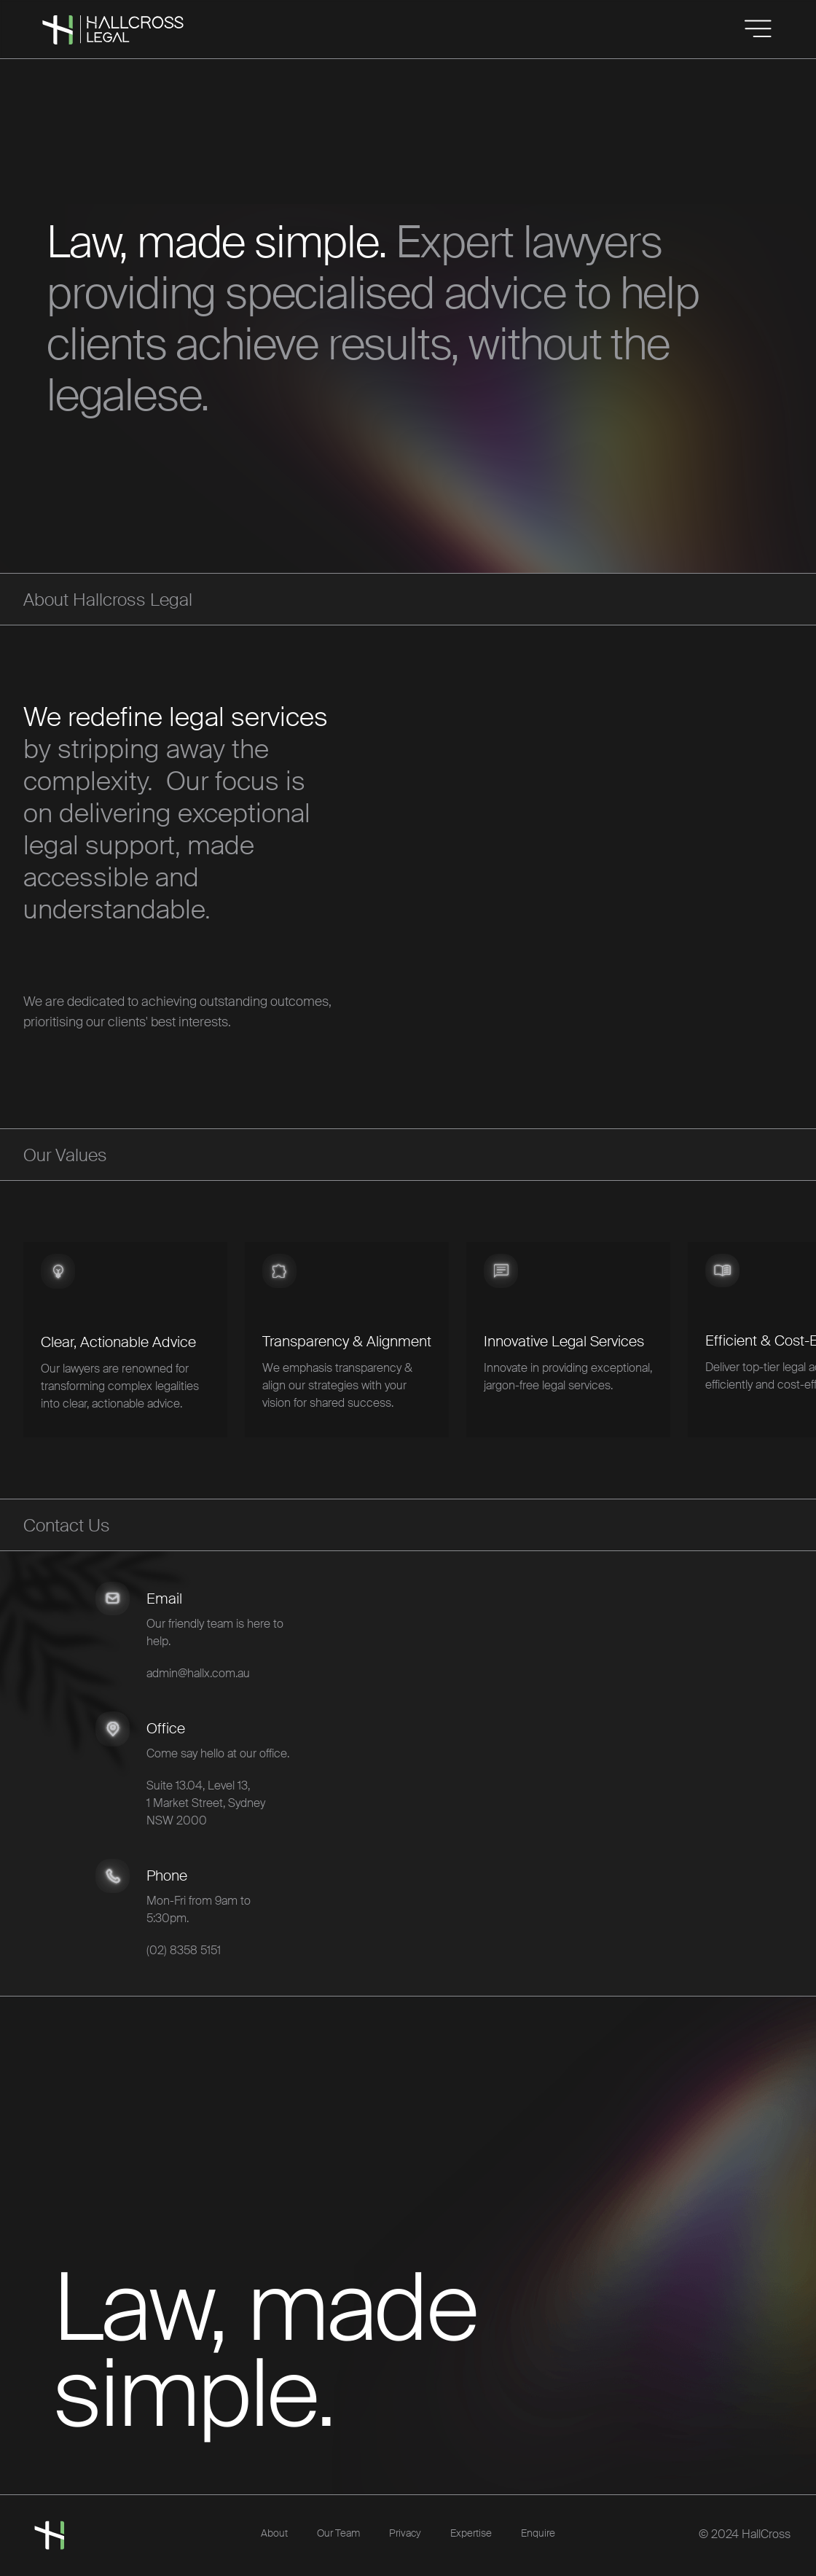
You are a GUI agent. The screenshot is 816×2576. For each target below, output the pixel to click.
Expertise (471, 2533)
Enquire (538, 2533)
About (274, 2533)
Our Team (338, 2533)
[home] (42, 14)
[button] (758, 29)
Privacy (405, 2533)
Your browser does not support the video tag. (516, 875)
